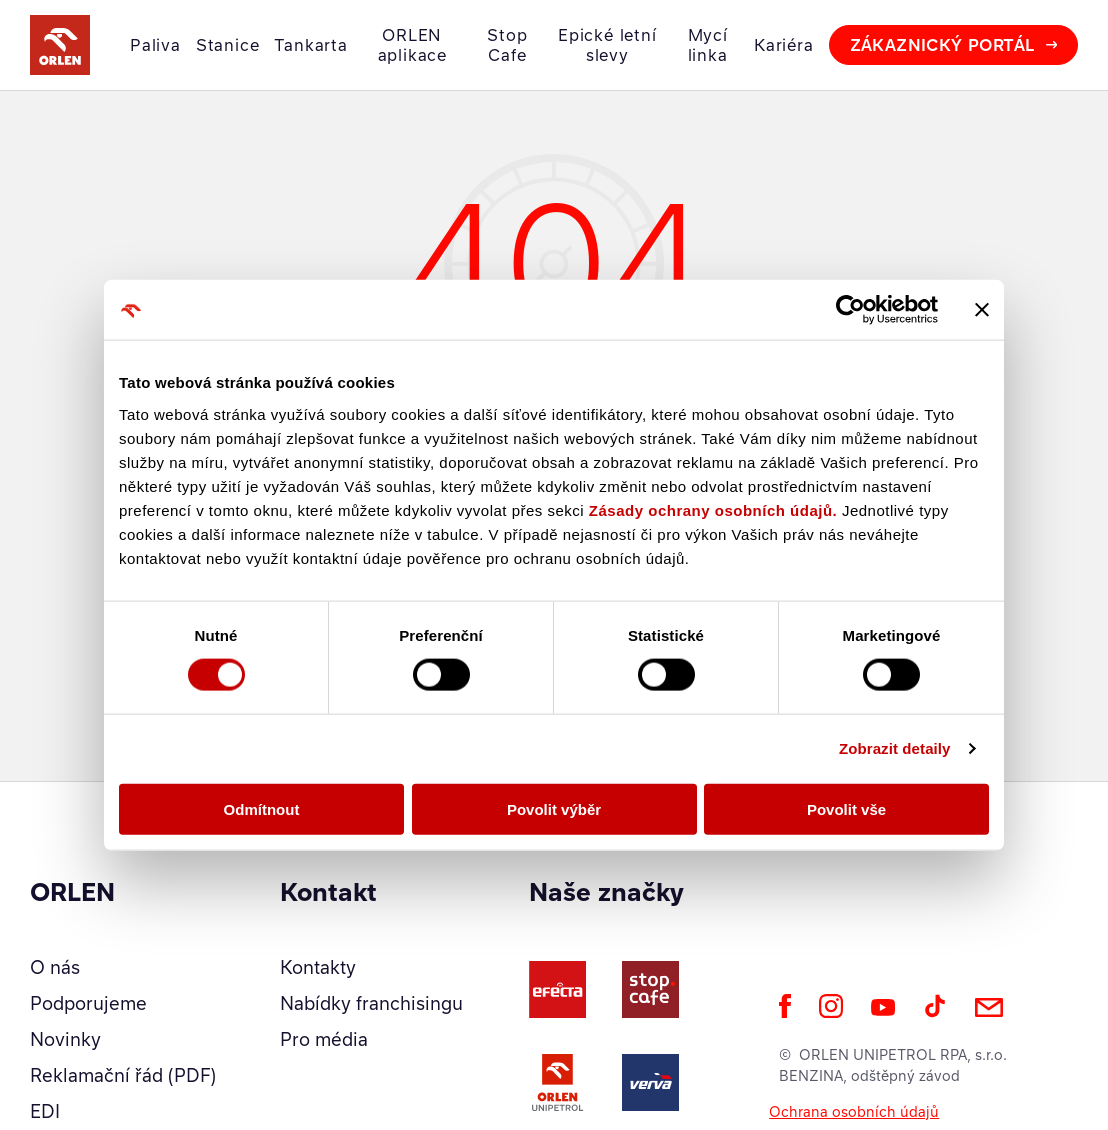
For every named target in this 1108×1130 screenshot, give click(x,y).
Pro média (324, 1039)
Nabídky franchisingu (371, 1003)
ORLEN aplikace (412, 45)
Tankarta (310, 45)
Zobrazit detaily (895, 748)
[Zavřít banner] (982, 310)
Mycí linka (708, 45)
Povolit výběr (554, 808)
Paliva (155, 45)
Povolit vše (846, 808)
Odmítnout (262, 808)
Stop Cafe (507, 45)
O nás (55, 967)
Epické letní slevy (607, 45)
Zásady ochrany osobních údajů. (713, 509)
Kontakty (318, 967)
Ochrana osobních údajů (854, 1111)
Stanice (228, 45)
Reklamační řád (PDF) (123, 1075)
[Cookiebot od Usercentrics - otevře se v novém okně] (850, 310)
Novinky (65, 1039)
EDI (45, 1111)
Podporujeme (88, 1003)
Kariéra (784, 45)
